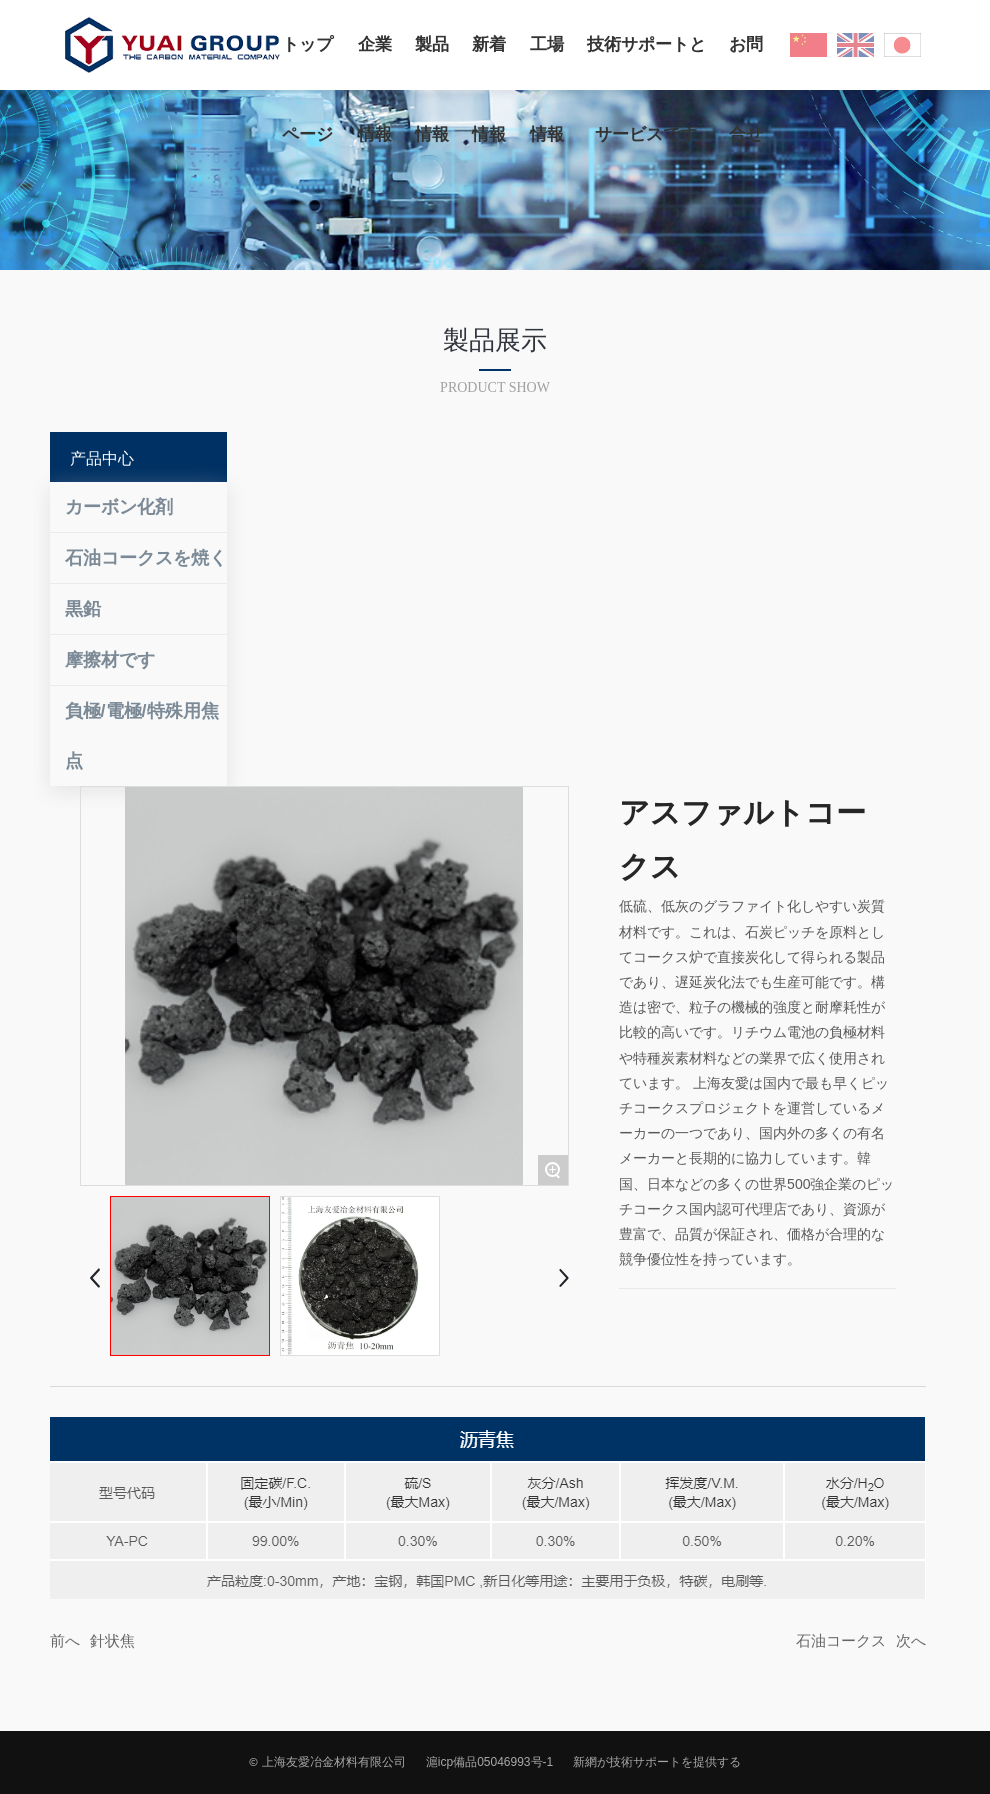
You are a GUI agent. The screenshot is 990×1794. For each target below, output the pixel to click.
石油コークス (841, 1640)
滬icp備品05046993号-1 (489, 1762)
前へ (65, 1640)
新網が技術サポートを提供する (657, 1762)
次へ (911, 1640)
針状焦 (112, 1640)
